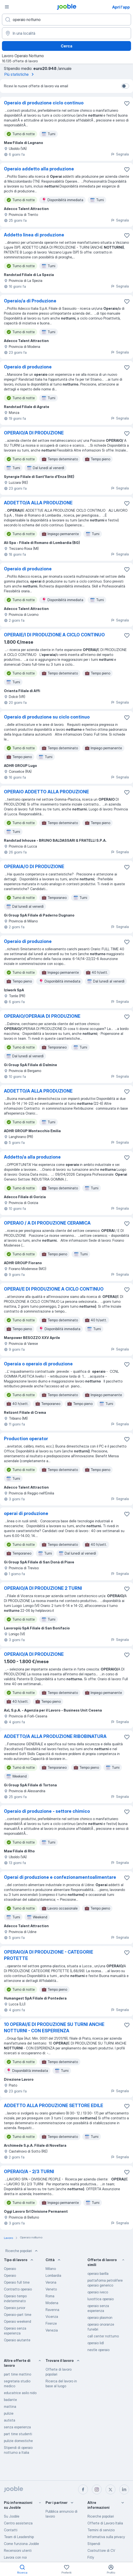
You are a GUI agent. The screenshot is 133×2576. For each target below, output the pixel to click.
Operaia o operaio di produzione (38, 1363)
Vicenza (52, 2316)
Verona (51, 2282)
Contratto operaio (18, 2289)
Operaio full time (17, 2282)
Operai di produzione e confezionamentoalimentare (60, 1877)
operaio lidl (95, 2343)
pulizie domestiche (18, 2441)
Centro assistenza (18, 2523)
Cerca (66, 46)
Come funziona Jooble (21, 2544)
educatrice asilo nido (20, 2393)
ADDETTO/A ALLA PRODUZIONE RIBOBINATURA (55, 1736)
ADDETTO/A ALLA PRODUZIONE (38, 502)
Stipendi (93, 2544)
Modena (52, 2303)
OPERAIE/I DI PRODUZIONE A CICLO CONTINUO (54, 634)
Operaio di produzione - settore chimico (47, 1811)
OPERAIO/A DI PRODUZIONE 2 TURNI (43, 1588)
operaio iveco (97, 2292)
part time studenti (18, 2434)
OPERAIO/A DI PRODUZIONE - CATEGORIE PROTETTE (48, 1955)
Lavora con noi (15, 2557)
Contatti (10, 2530)
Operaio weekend (17, 2321)
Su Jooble (11, 2516)
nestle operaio (98, 2350)
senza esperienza (17, 2427)
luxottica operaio (100, 2299)
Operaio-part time (17, 2314)
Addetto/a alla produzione (32, 1157)
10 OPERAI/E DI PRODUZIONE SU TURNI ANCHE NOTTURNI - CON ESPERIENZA (54, 2027)
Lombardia (53, 2275)
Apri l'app (121, 7)
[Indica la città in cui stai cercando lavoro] (66, 33)
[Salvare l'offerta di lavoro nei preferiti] (127, 103)
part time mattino (17, 2374)
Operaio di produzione (28, 366)
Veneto (51, 2289)
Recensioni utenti (18, 2550)
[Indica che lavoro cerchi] (66, 19)
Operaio (10, 2268)
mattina (10, 2406)
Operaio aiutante (17, 2340)
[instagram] (97, 2489)
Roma (50, 2296)
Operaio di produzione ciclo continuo (44, 102)
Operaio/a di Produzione (30, 300)
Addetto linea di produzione (34, 234)
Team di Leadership (19, 2537)
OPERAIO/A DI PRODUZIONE (34, 432)
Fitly (90, 2557)
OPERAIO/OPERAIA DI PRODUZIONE (42, 1016)
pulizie (8, 2413)
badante (10, 2400)
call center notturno (103, 2336)
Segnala (120, 154)
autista (9, 2420)
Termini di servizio (101, 2530)
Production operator (26, 1438)
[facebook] (83, 2489)
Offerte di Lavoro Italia (105, 2523)
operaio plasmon (99, 2317)
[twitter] (110, 2489)
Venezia (52, 2330)
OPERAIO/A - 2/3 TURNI (29, 2171)
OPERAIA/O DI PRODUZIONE (34, 866)
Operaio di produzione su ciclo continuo (47, 716)
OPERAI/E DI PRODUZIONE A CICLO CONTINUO (54, 1289)
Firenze (51, 2323)
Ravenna (52, 2310)
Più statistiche (20, 74)
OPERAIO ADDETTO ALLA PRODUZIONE (46, 791)
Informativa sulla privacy (106, 2537)
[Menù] (7, 7)
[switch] (125, 86)
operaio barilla (98, 2273)
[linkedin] (124, 2489)
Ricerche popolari (22, 2250)
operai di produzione (26, 1513)
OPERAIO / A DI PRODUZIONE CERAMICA (47, 1223)
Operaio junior (14, 2308)
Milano (51, 2268)
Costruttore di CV (101, 2550)
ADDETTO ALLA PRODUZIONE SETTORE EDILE (53, 2105)
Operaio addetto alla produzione (39, 168)
